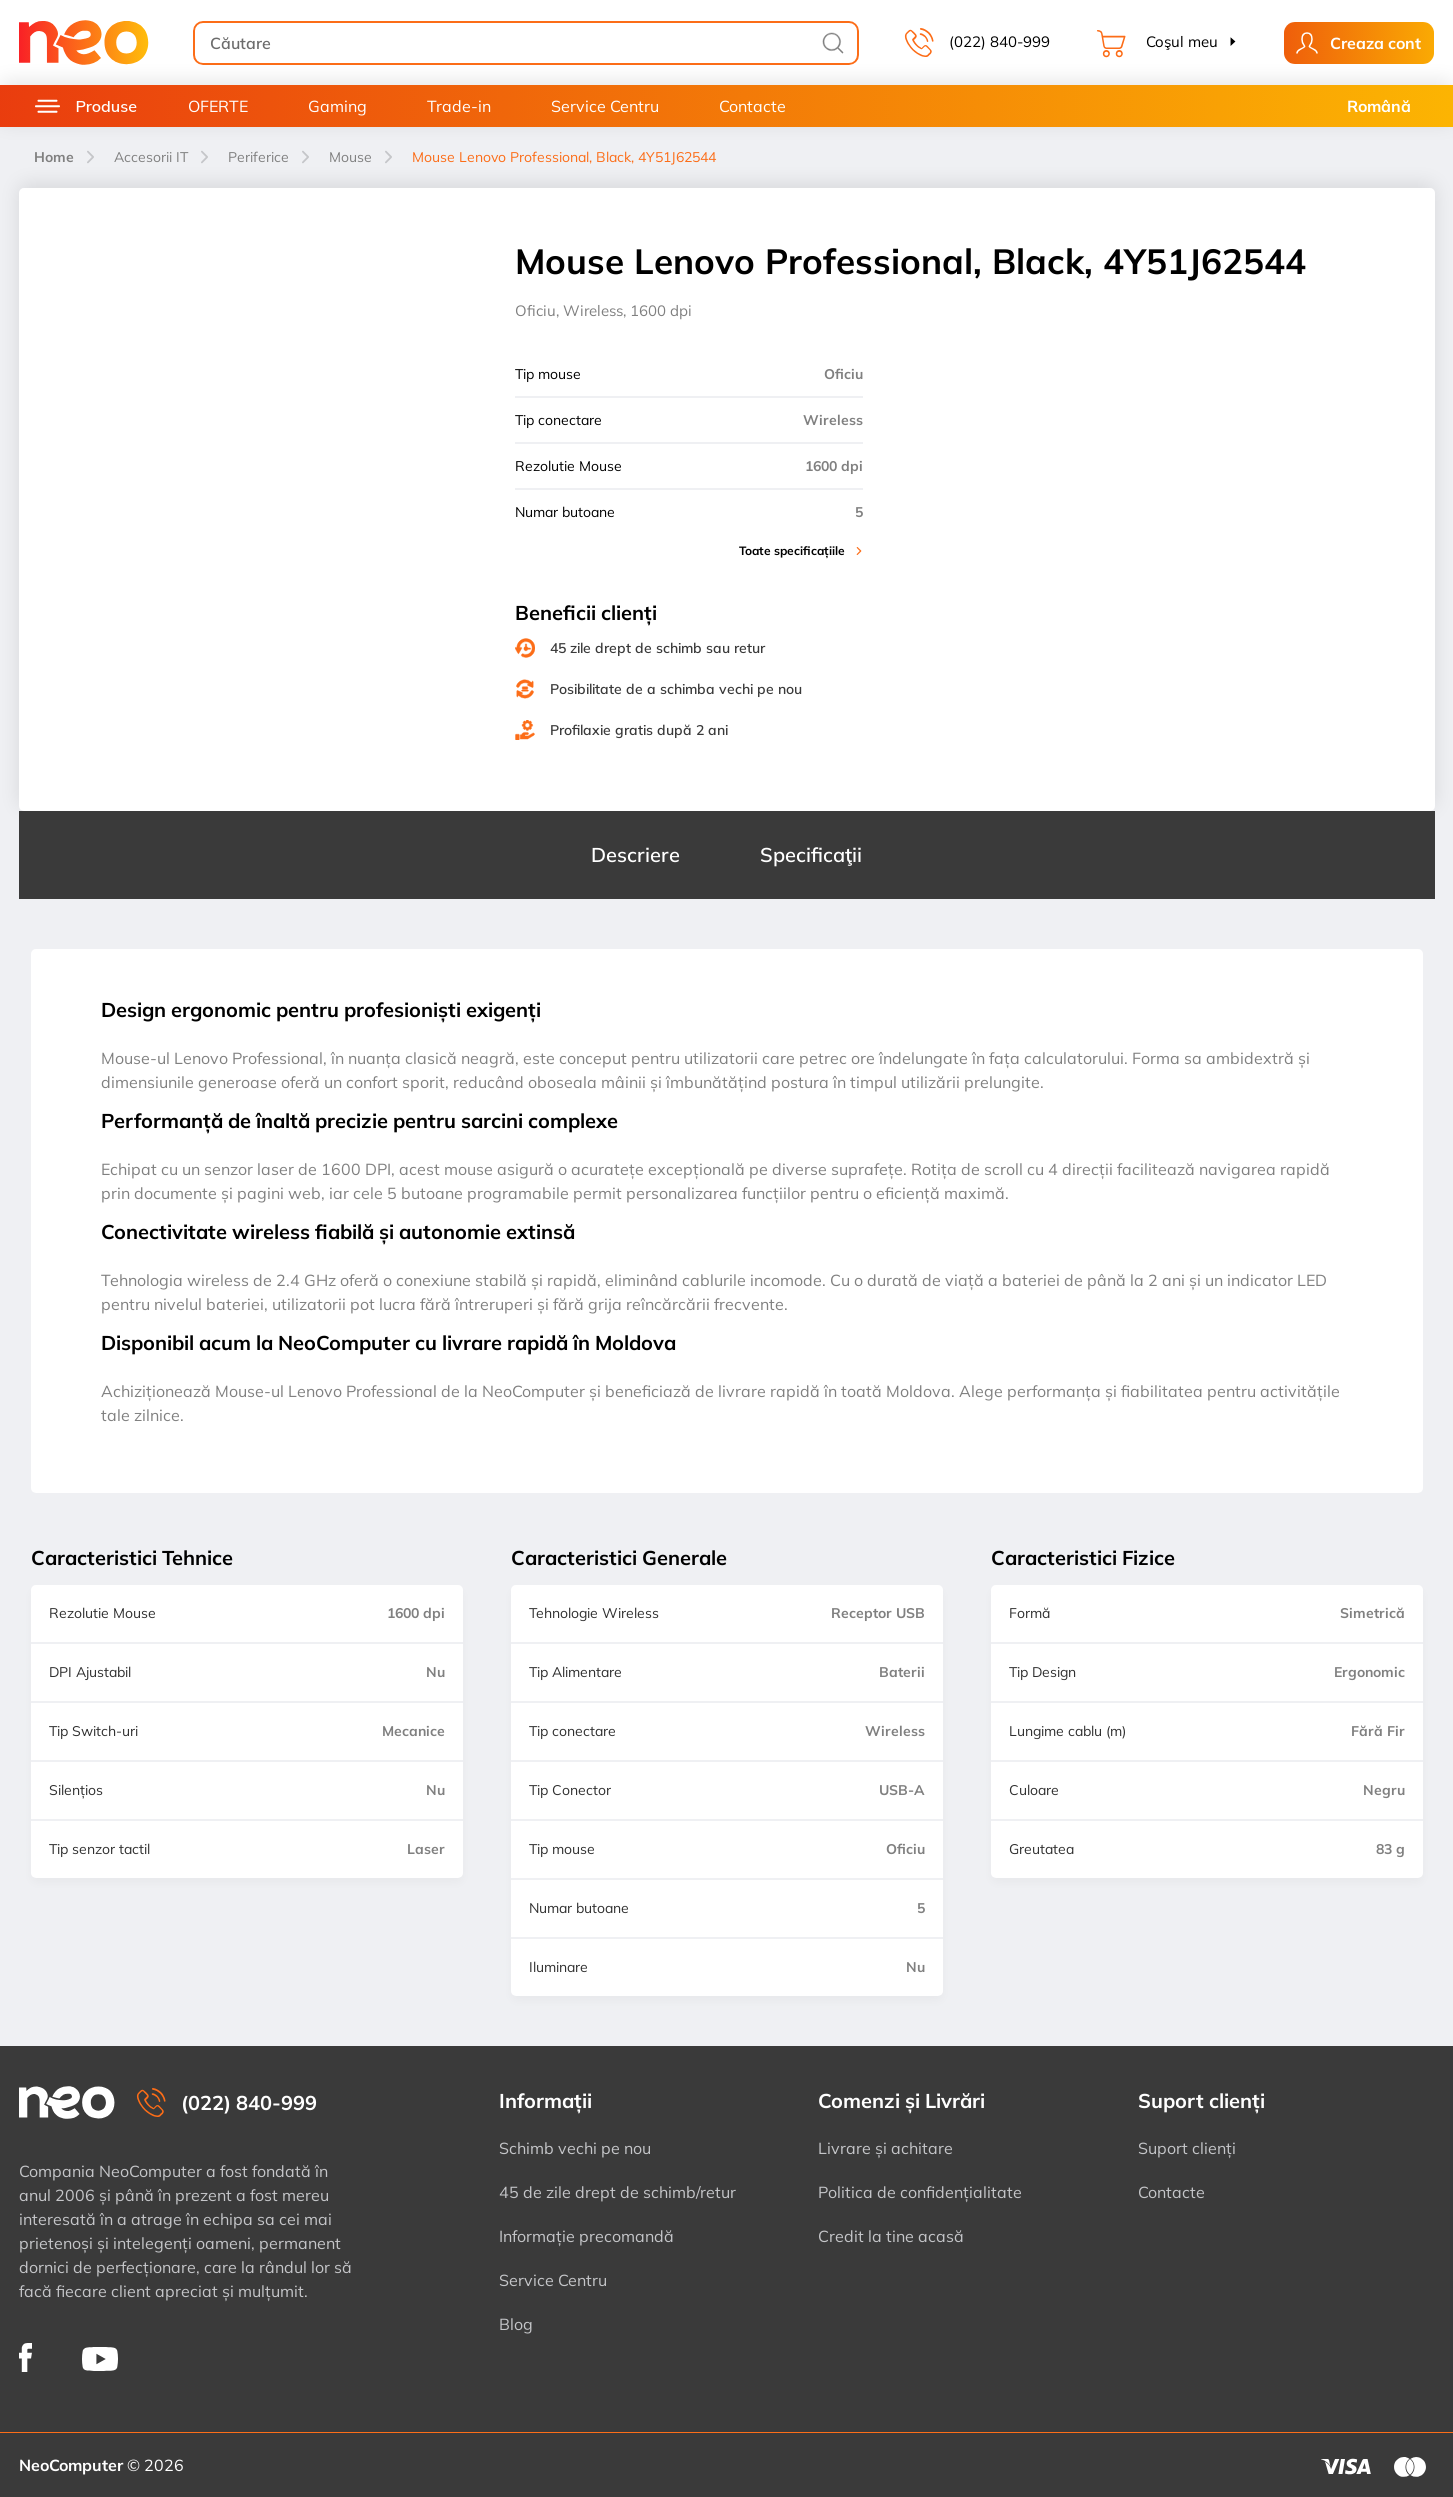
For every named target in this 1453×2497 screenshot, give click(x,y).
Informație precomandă (586, 2236)
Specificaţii (811, 854)
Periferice (258, 157)
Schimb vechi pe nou (575, 2148)
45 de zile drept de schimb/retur (617, 2192)
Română (1379, 106)
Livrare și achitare (885, 2148)
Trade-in (459, 106)
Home (54, 157)
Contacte (752, 106)
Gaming (337, 106)
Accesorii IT (151, 157)
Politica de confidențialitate (920, 2192)
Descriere (635, 854)
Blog (516, 2324)
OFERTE (218, 106)
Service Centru (605, 106)
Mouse (350, 157)
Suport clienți (1187, 2148)
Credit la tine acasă (891, 2236)
